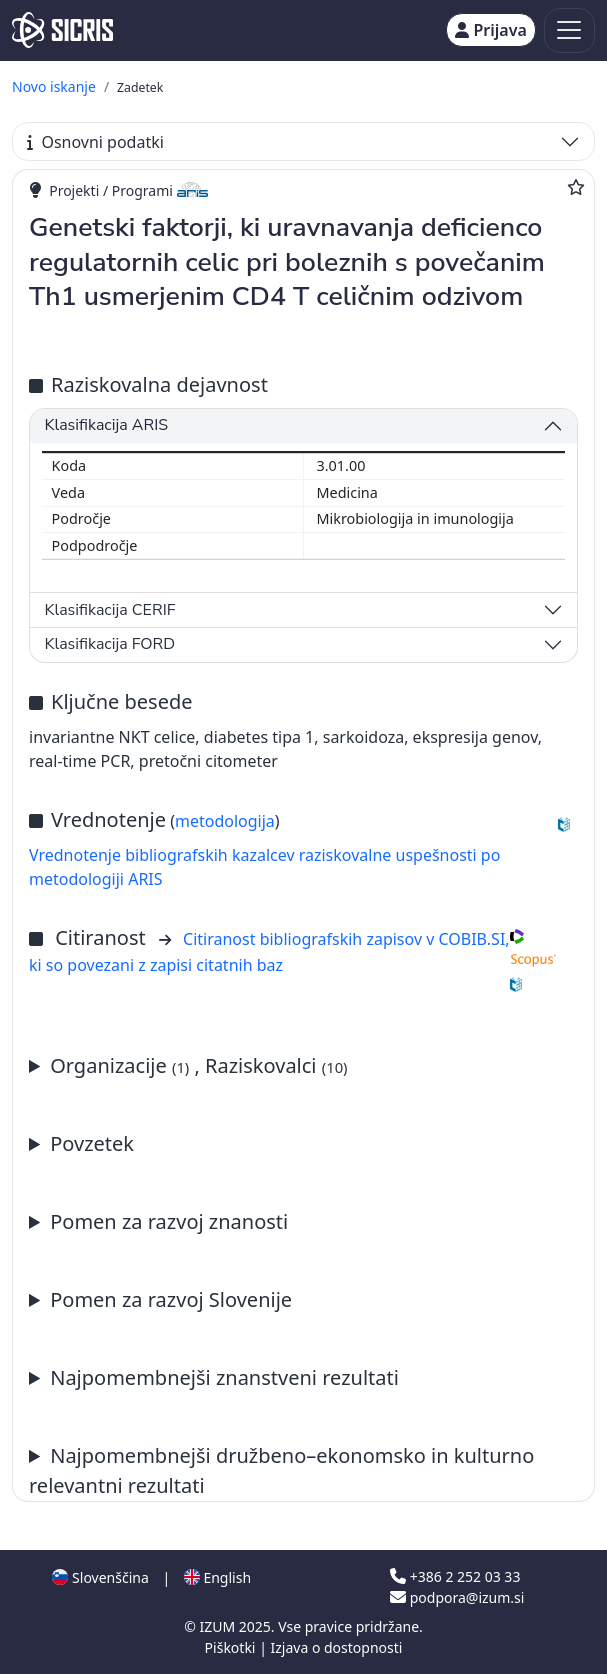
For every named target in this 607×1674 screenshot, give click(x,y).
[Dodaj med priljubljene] (576, 187)
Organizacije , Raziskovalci (198, 1065)
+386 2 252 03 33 (455, 1576)
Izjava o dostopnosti (336, 1647)
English (217, 1577)
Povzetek (92, 1143)
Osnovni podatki (95, 142)
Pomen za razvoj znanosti (169, 1221)
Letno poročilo (303, 1378)
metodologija (225, 821)
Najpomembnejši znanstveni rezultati (224, 1377)
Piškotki (232, 1647)
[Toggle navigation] (569, 30)
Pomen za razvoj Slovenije (171, 1299)
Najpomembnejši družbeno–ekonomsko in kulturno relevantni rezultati (281, 1470)
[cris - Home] (62, 30)
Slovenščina (100, 1577)
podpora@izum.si (457, 1597)
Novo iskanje (54, 86)
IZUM (218, 1626)
